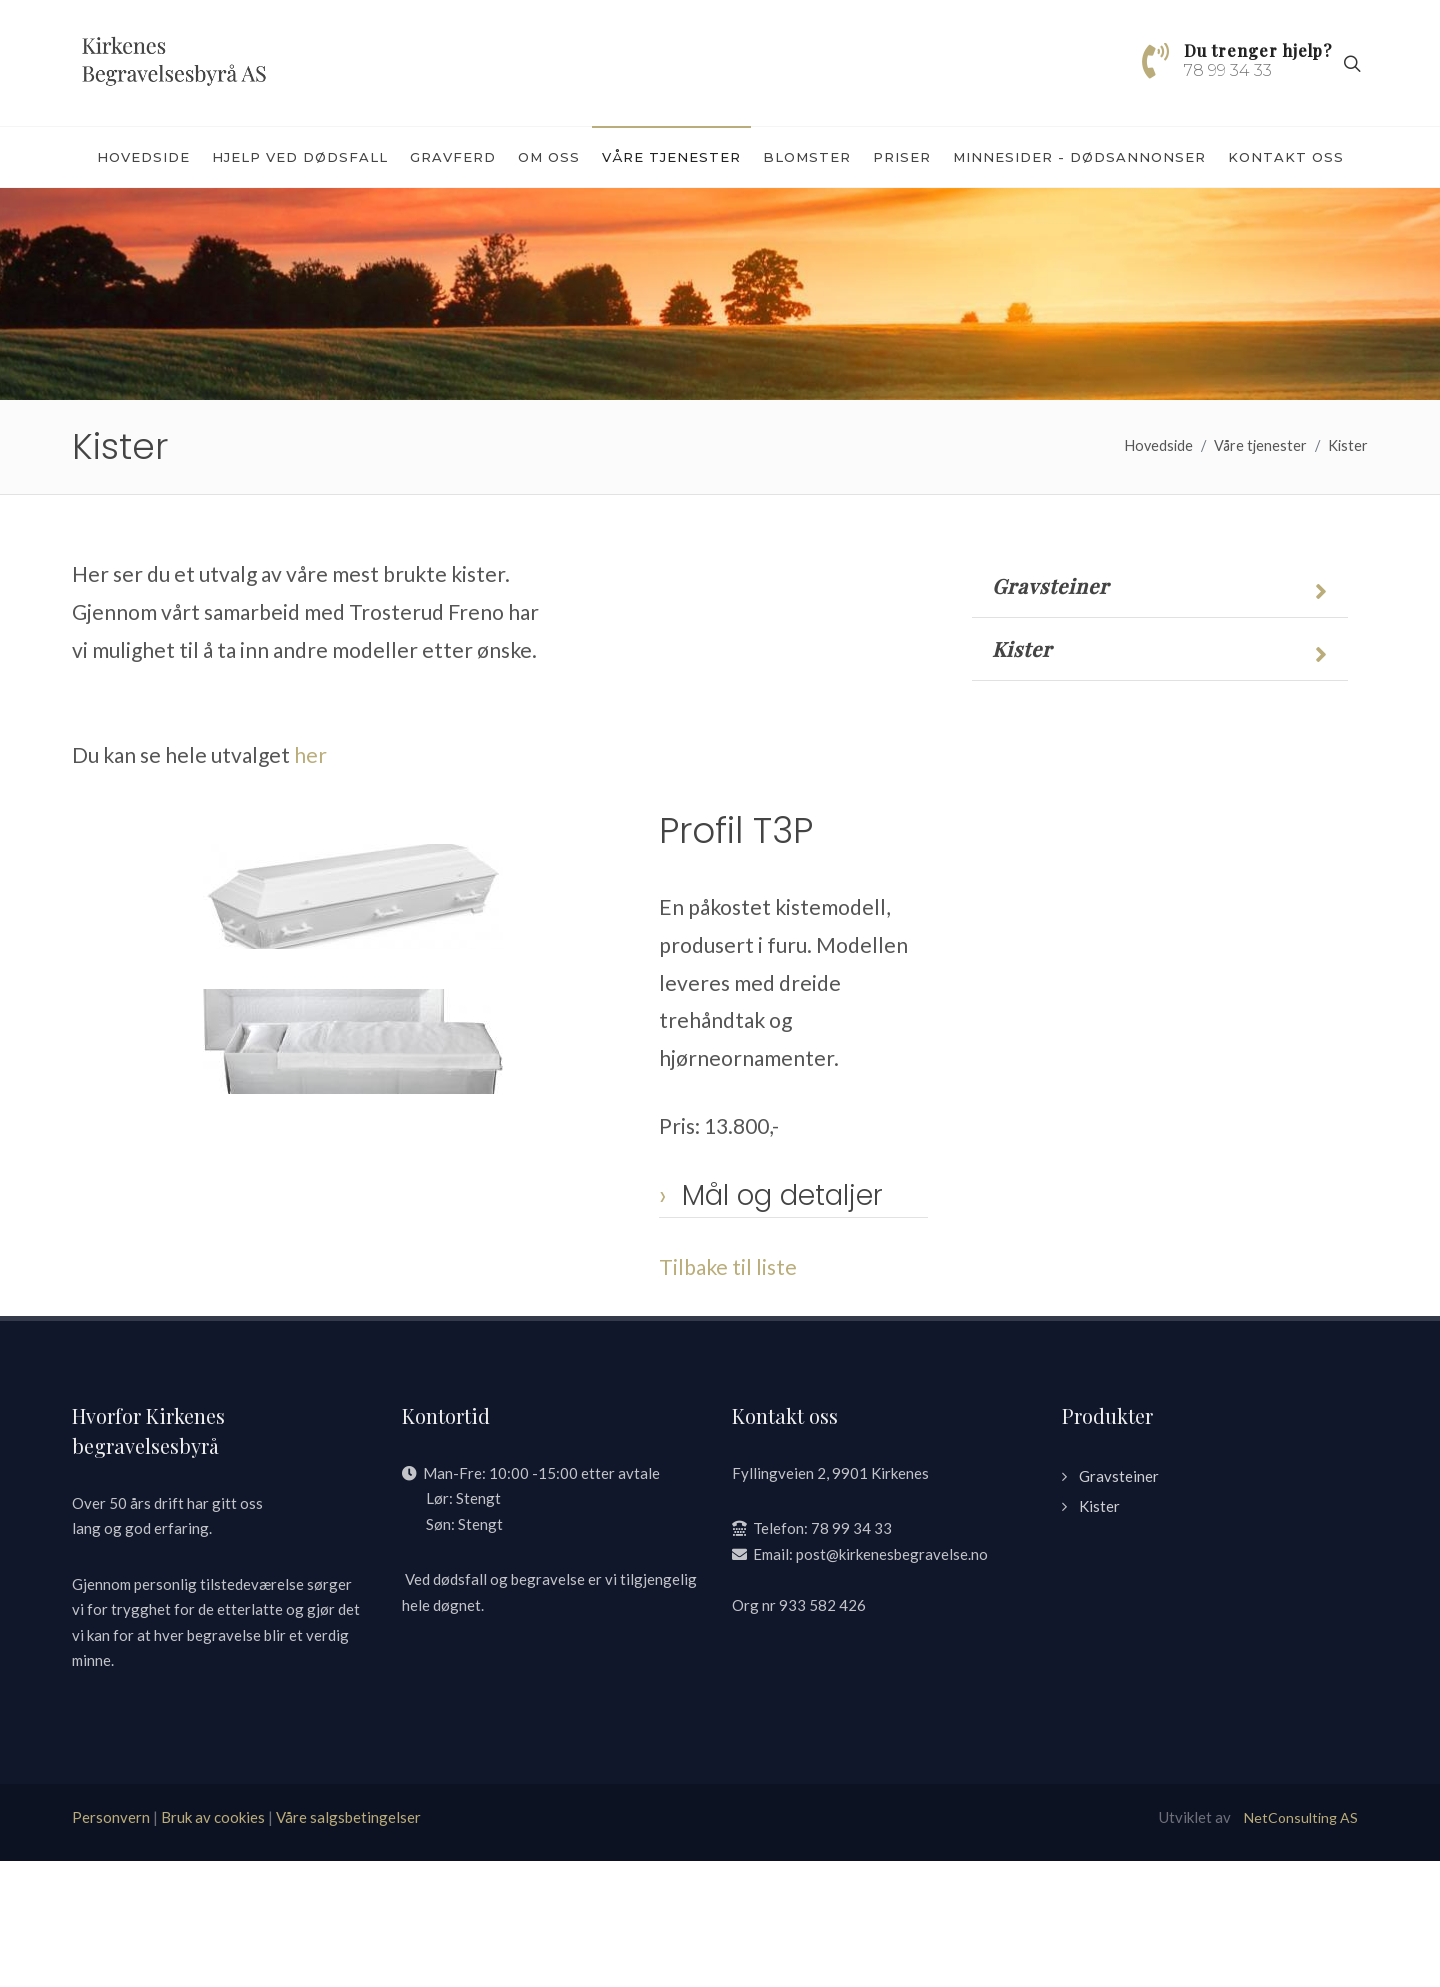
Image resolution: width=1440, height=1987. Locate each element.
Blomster (807, 157)
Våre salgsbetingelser (348, 1943)
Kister (1348, 571)
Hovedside (143, 157)
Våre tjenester (671, 157)
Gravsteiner (1050, 712)
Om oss (549, 157)
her (310, 880)
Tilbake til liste (728, 1392)
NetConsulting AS (1301, 1943)
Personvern (111, 1943)
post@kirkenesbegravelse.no (892, 1680)
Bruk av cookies (213, 1943)
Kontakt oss (1286, 157)
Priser (902, 157)
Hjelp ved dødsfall (300, 157)
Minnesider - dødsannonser (1079, 157)
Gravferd (453, 157)
